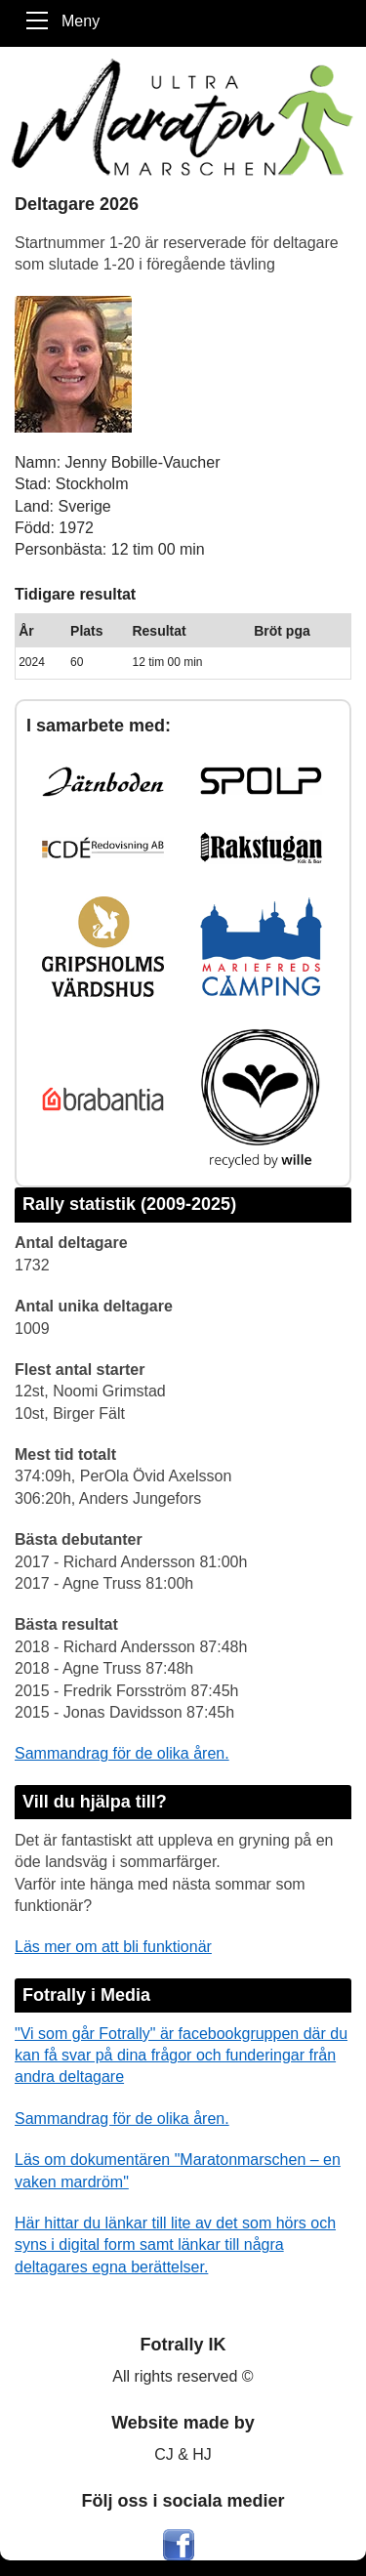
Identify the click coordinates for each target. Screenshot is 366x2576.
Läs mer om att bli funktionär (113, 1946)
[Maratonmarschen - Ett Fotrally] (183, 116)
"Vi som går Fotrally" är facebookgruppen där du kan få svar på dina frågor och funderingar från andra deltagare (181, 2055)
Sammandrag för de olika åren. (122, 1753)
